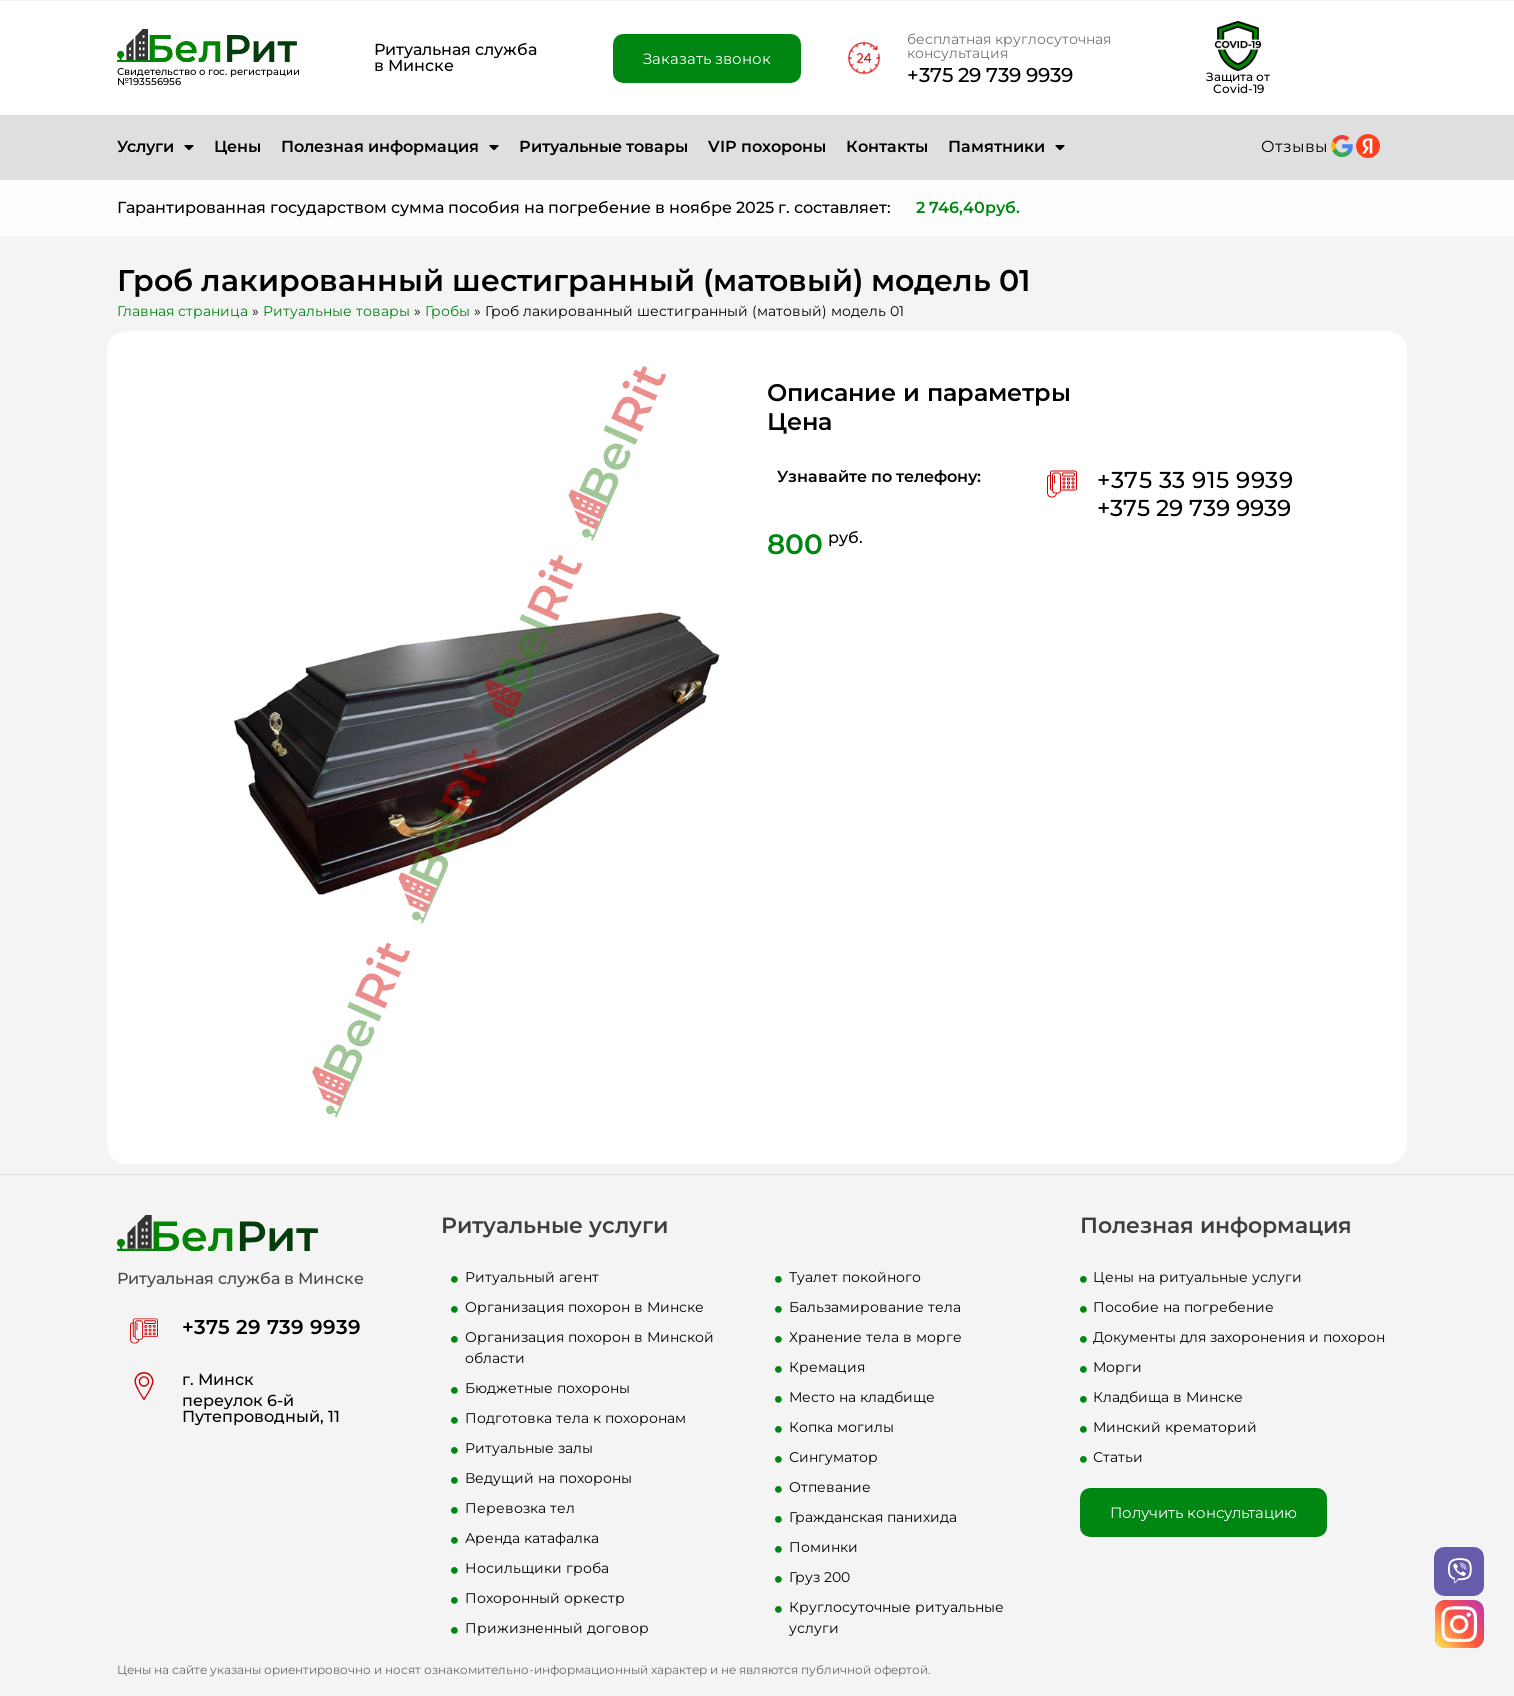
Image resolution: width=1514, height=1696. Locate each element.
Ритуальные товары (603, 146)
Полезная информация (390, 147)
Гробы (447, 311)
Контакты (887, 146)
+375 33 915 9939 (1195, 480)
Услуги (155, 147)
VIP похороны (767, 146)
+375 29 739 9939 (990, 75)
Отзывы (1294, 146)
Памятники (1006, 147)
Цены (237, 146)
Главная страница (182, 311)
